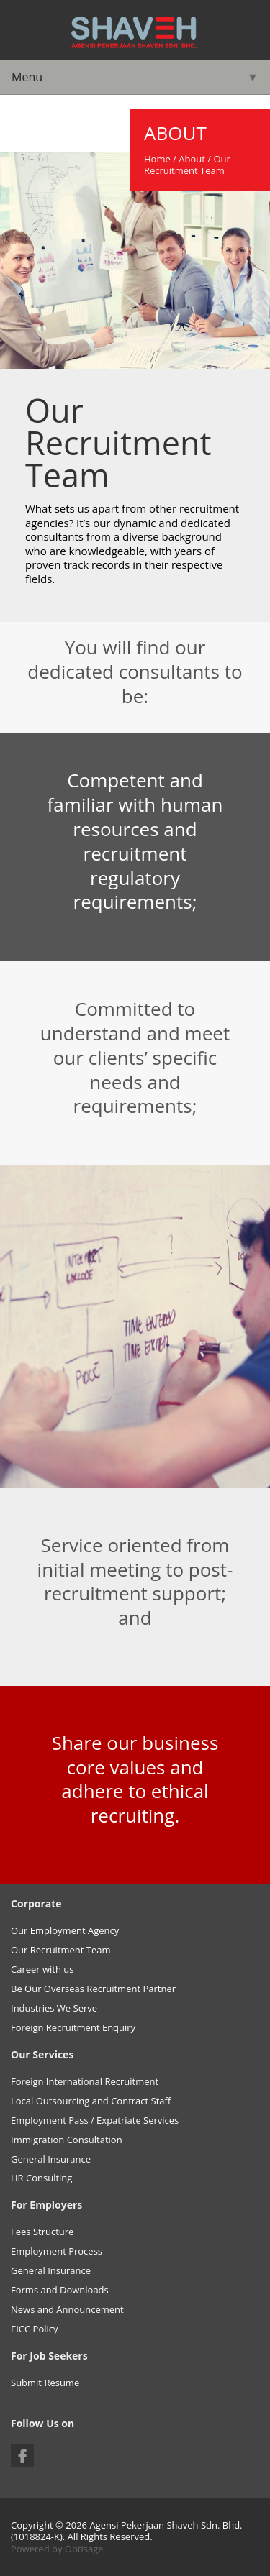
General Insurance (51, 2159)
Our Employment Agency (65, 1930)
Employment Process (56, 2251)
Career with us (42, 1969)
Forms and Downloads (60, 2289)
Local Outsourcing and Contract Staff (91, 2100)
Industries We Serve (54, 2008)
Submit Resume (45, 2382)
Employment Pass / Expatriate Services (95, 2120)
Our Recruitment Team (61, 1949)
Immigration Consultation (66, 2139)
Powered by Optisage (57, 2548)
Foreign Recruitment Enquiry (73, 2027)
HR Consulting (41, 2177)
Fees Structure (42, 2231)
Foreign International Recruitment (84, 2081)
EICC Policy (34, 2328)
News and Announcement (67, 2309)
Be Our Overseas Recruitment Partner (93, 1988)
